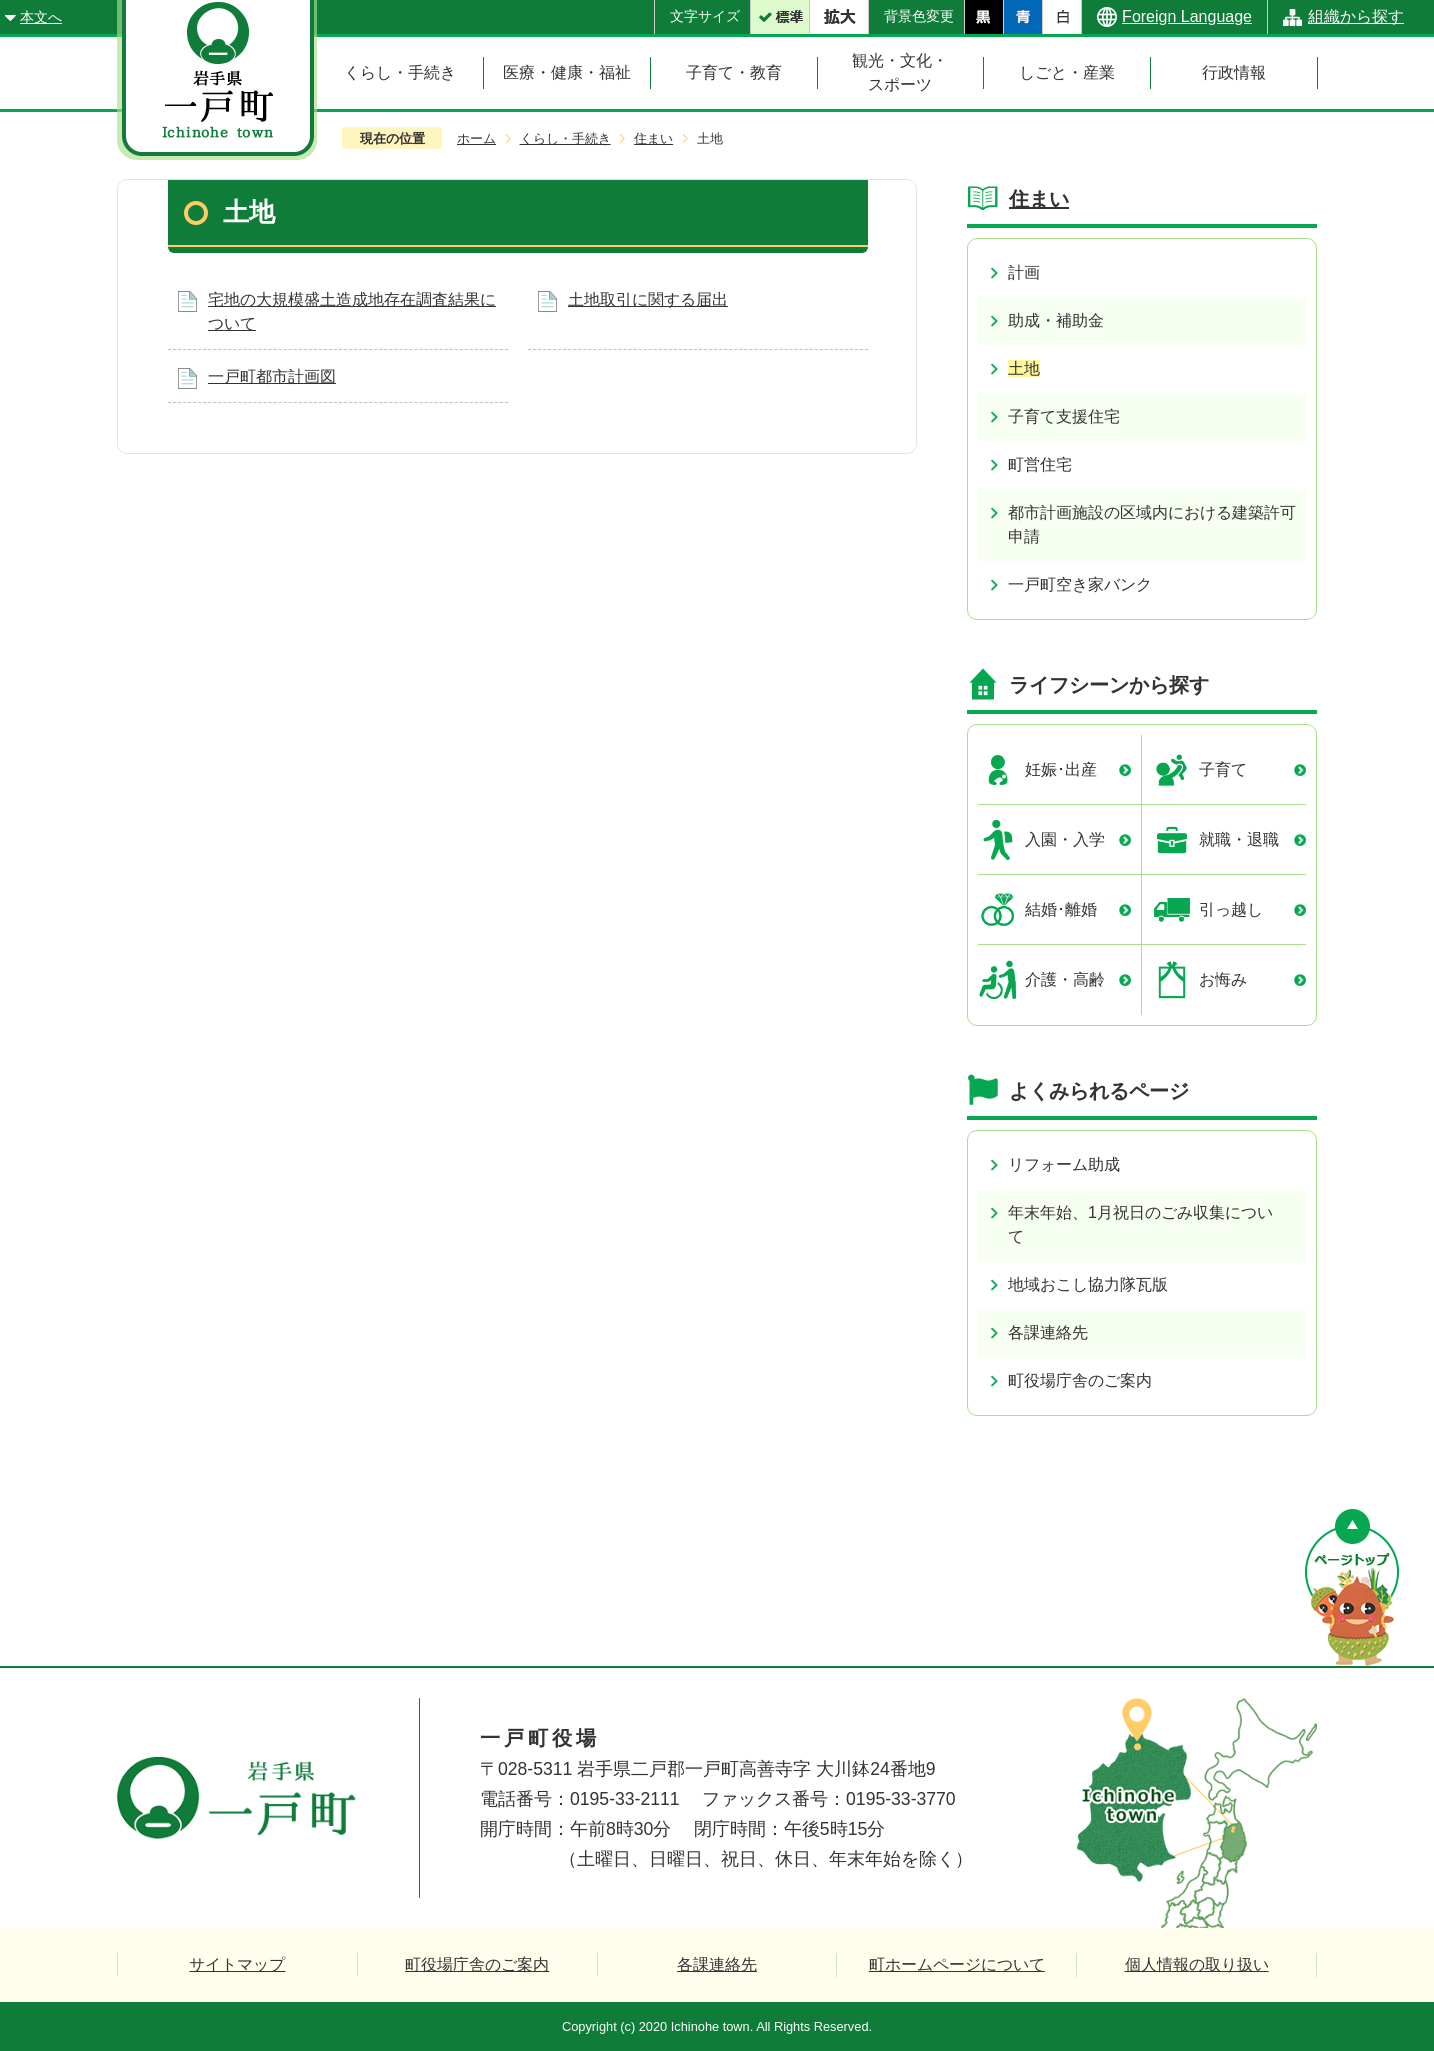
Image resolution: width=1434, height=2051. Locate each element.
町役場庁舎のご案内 (1080, 1380)
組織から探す (1356, 16)
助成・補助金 (1056, 320)
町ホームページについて (957, 1964)
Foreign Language (1187, 16)
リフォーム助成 (1064, 1164)
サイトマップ (237, 1964)
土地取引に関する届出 (648, 299)
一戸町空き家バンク (1080, 584)
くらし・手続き (565, 138)
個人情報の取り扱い (1197, 1964)
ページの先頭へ (1352, 1587)
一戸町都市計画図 (272, 376)
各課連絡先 (1048, 1332)
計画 (1024, 272)
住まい (653, 138)
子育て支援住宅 (1064, 416)
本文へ (41, 17)
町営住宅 (1040, 464)
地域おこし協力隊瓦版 (1088, 1284)
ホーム (476, 138)
